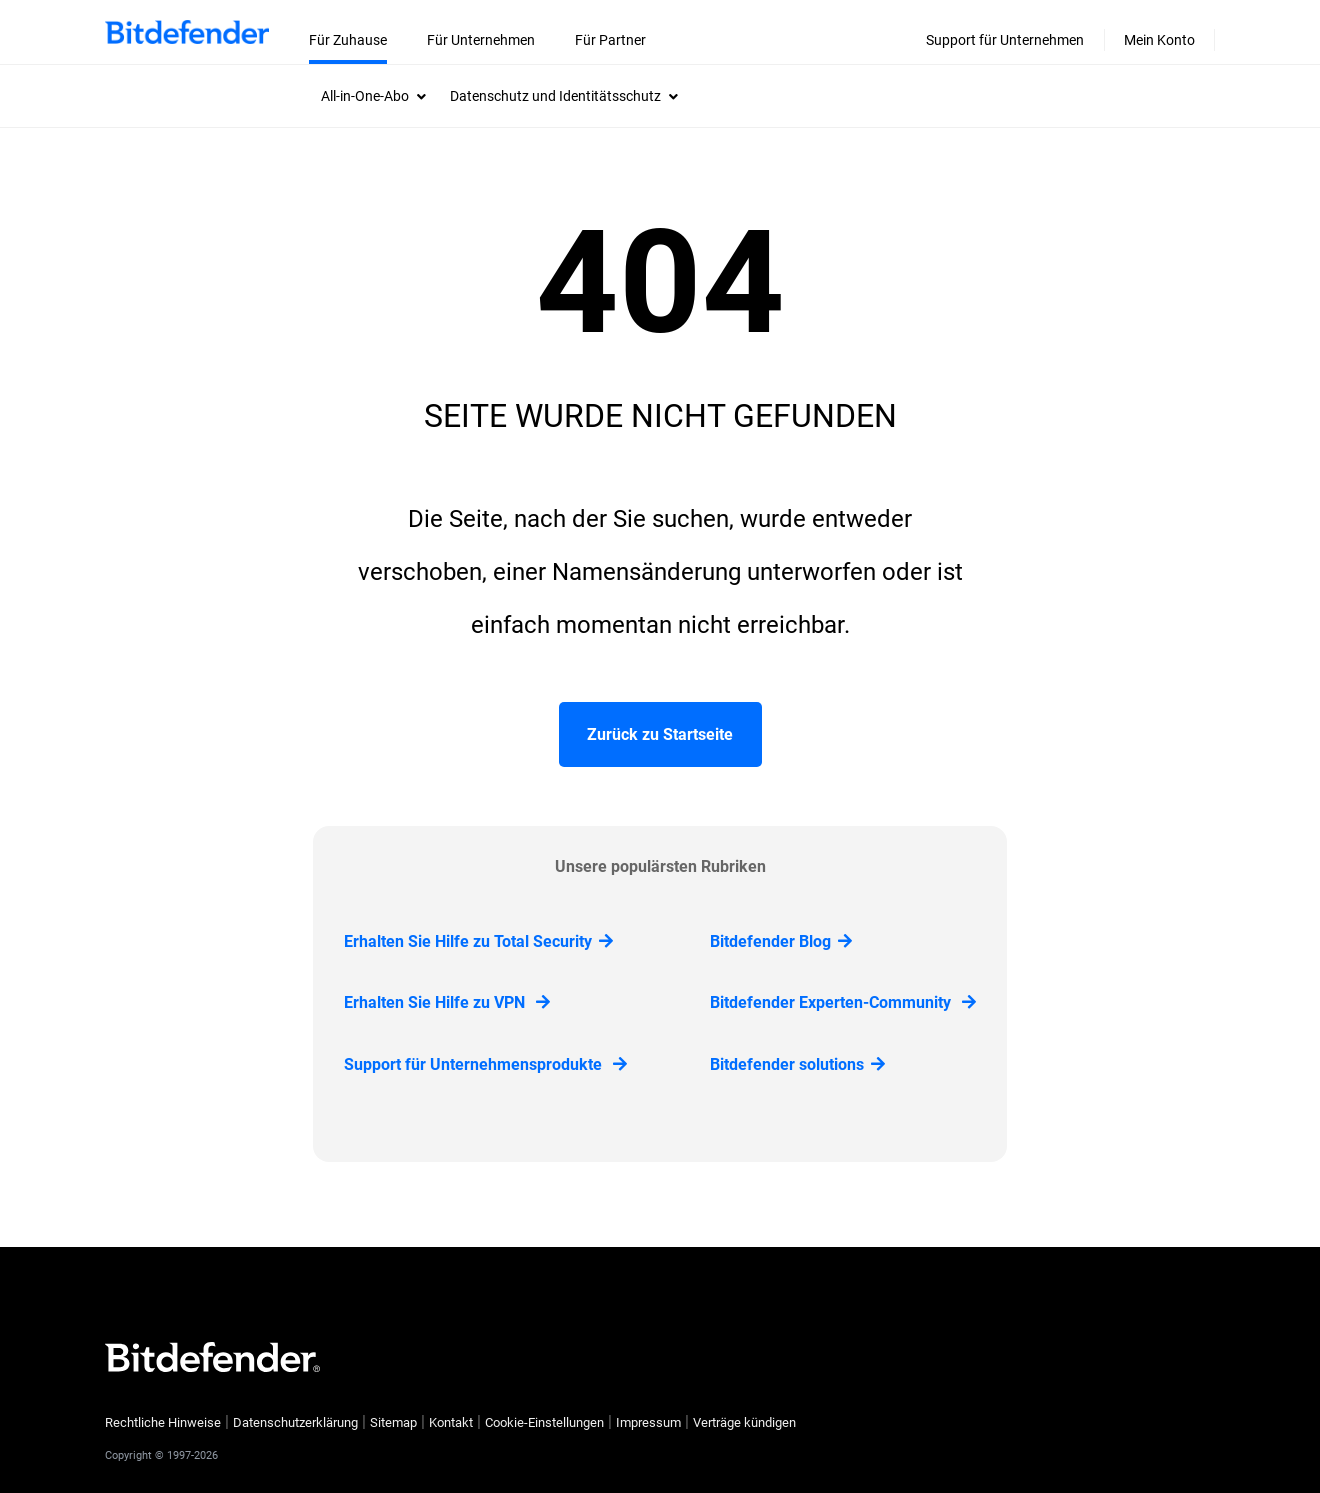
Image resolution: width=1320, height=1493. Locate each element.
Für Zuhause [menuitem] (348, 40)
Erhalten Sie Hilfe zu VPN (447, 1002)
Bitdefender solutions (797, 1064)
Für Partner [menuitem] (610, 40)
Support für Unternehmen (1005, 40)
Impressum (648, 1422)
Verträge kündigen (744, 1422)
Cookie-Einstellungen (544, 1423)
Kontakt (451, 1422)
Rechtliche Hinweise (163, 1422)
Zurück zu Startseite (660, 734)
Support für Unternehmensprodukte (485, 1064)
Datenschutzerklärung (295, 1422)
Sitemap (393, 1422)
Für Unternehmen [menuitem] (481, 40)
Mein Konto (1159, 40)
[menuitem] (373, 96)
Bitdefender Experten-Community (843, 1002)
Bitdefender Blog (781, 941)
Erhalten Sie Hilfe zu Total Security (478, 941)
